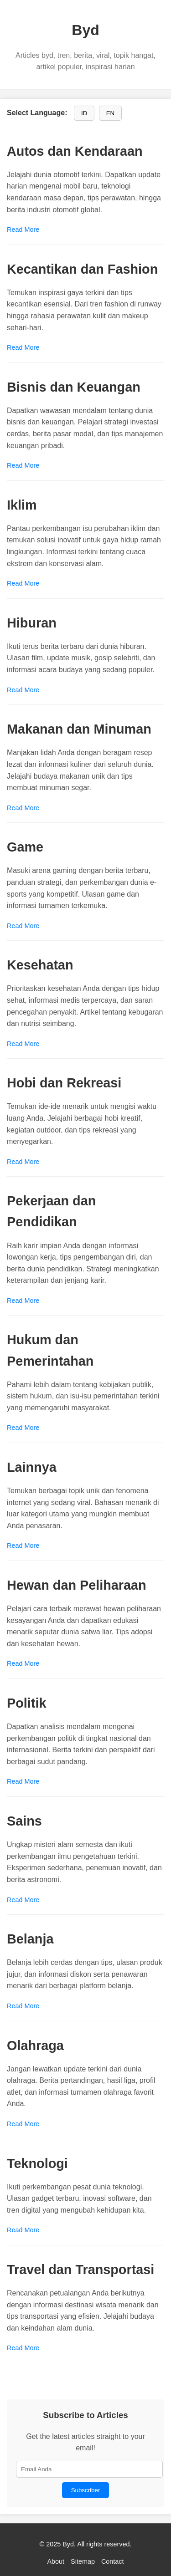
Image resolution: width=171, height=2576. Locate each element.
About (55, 2561)
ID (84, 113)
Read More (23, 229)
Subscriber (85, 2490)
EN (110, 113)
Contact (112, 2561)
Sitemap (83, 2561)
